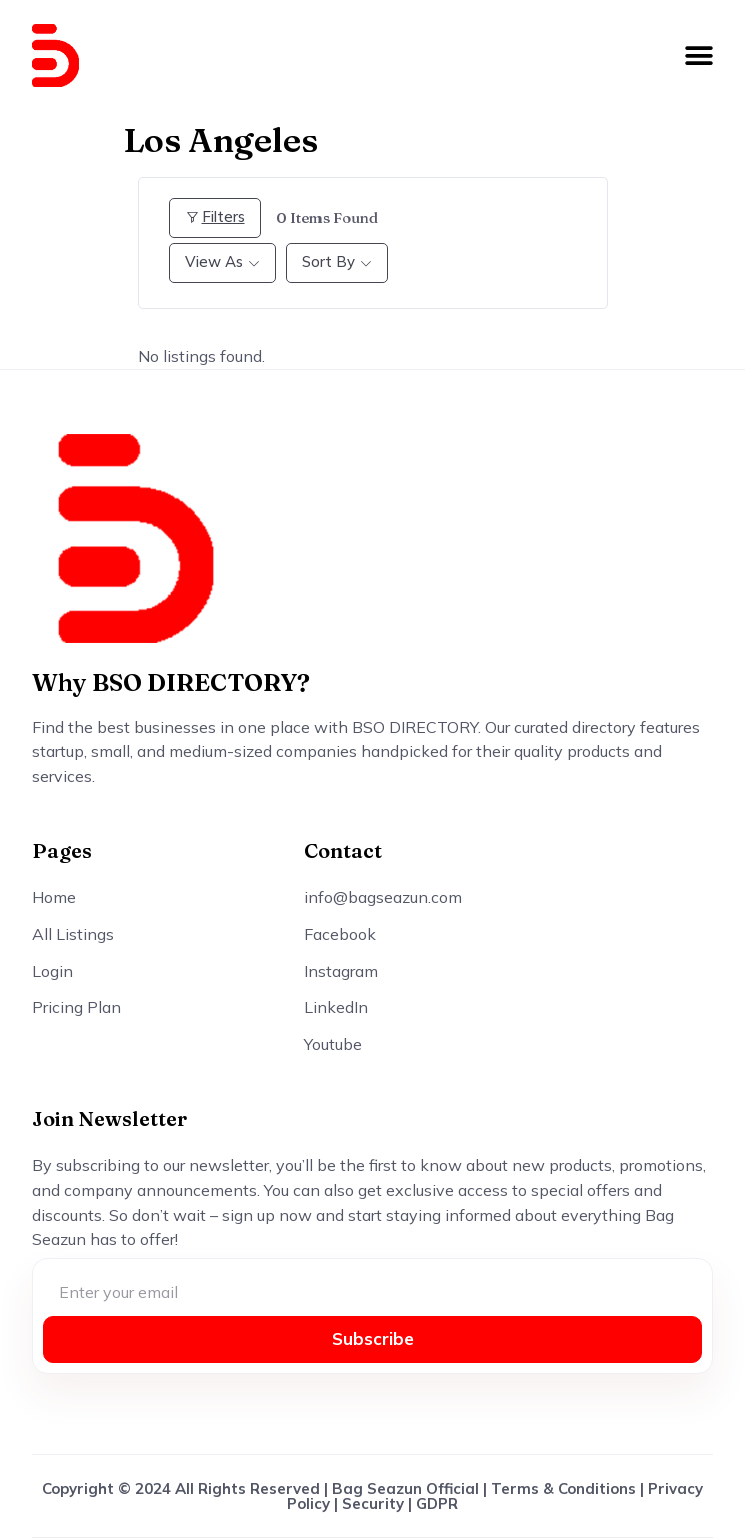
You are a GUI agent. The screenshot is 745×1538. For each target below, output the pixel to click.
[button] (698, 56)
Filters (215, 216)
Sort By (328, 261)
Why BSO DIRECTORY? (171, 682)
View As (214, 261)
